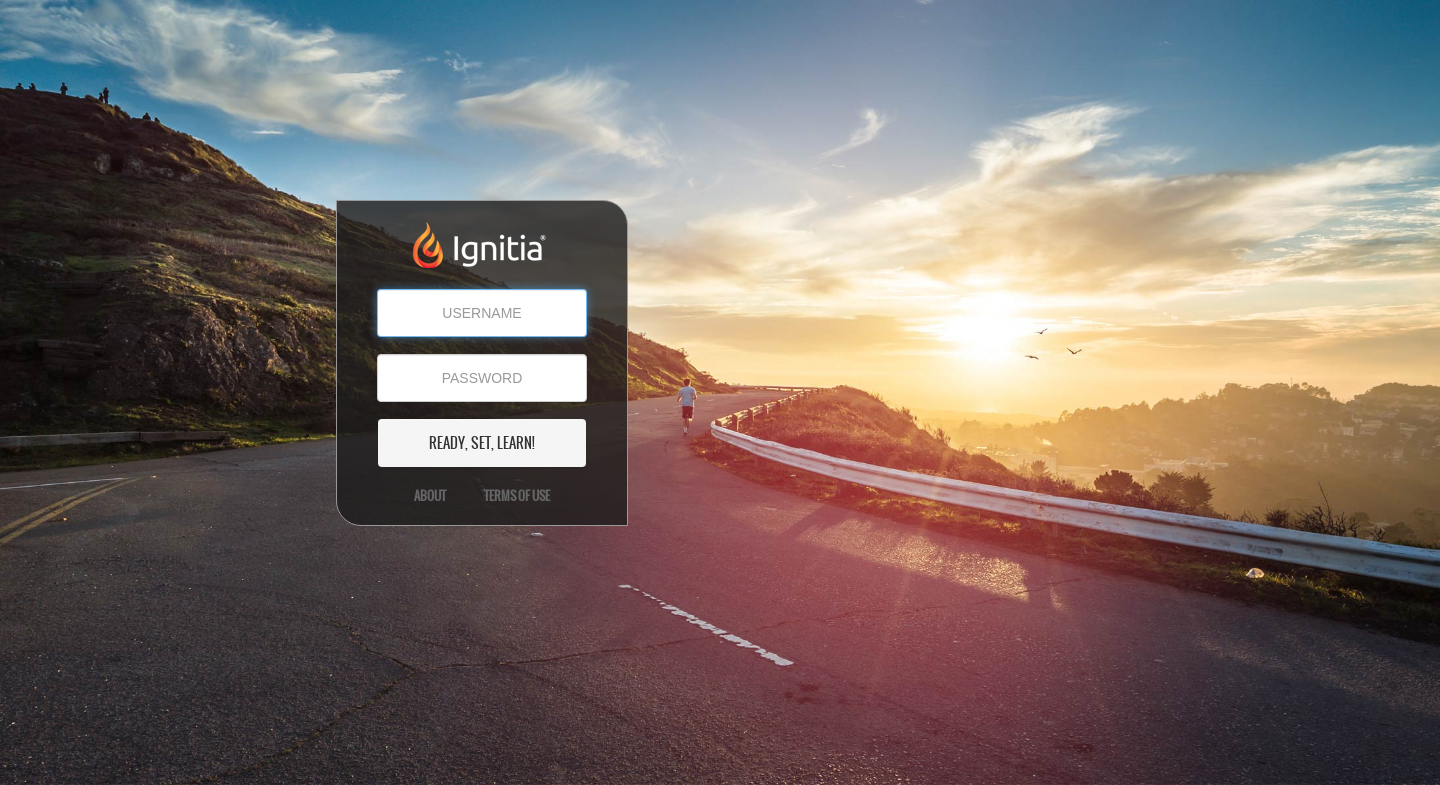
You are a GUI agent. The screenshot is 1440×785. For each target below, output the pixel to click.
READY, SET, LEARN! (482, 443)
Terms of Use (517, 496)
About (430, 496)
